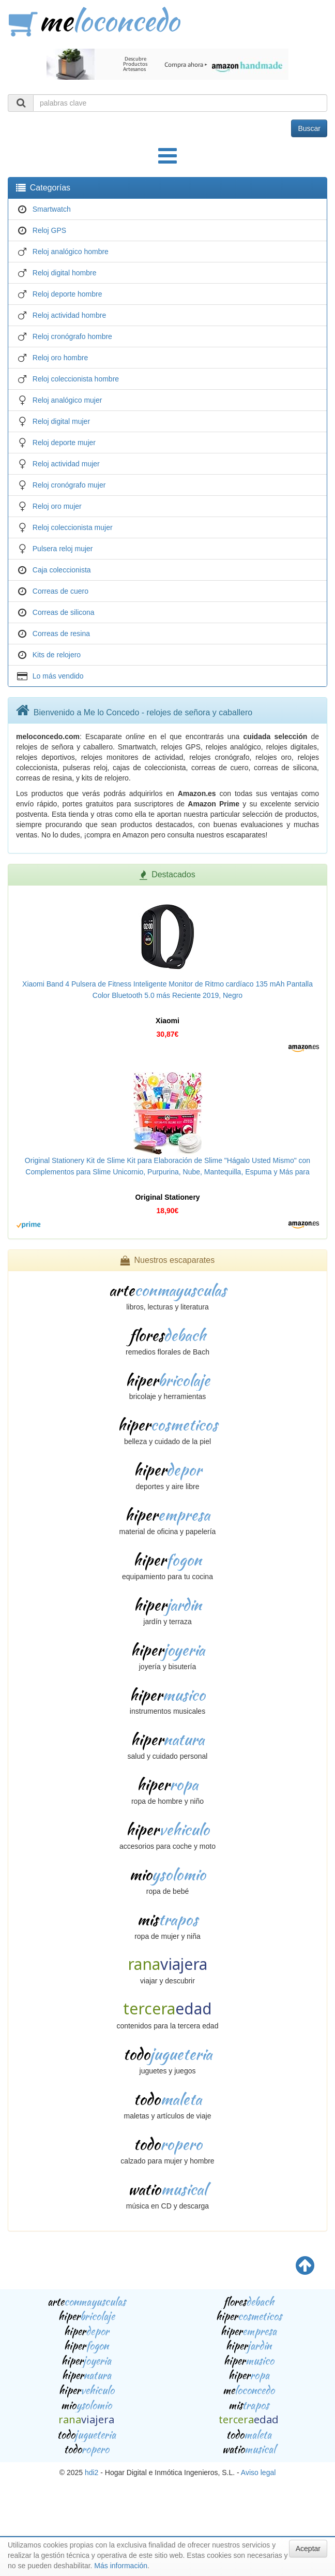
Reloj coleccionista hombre (76, 379)
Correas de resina (61, 633)
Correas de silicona (64, 612)
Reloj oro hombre (60, 358)
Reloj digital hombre (65, 273)
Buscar (309, 128)
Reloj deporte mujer (64, 442)
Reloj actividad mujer (66, 464)
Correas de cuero (60, 591)
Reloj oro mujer (57, 506)
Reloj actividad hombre (69, 315)
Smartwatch (52, 209)
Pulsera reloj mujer (63, 548)
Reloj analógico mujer (67, 400)
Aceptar (308, 2548)
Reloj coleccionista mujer (73, 527)
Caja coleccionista (62, 570)
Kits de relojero (57, 655)
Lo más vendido (58, 676)
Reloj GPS (49, 230)
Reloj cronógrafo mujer (69, 485)
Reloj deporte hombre (67, 294)
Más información (120, 2566)
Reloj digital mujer (61, 421)
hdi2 (91, 2472)
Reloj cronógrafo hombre (72, 336)
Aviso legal (258, 2472)
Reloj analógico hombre (71, 251)
